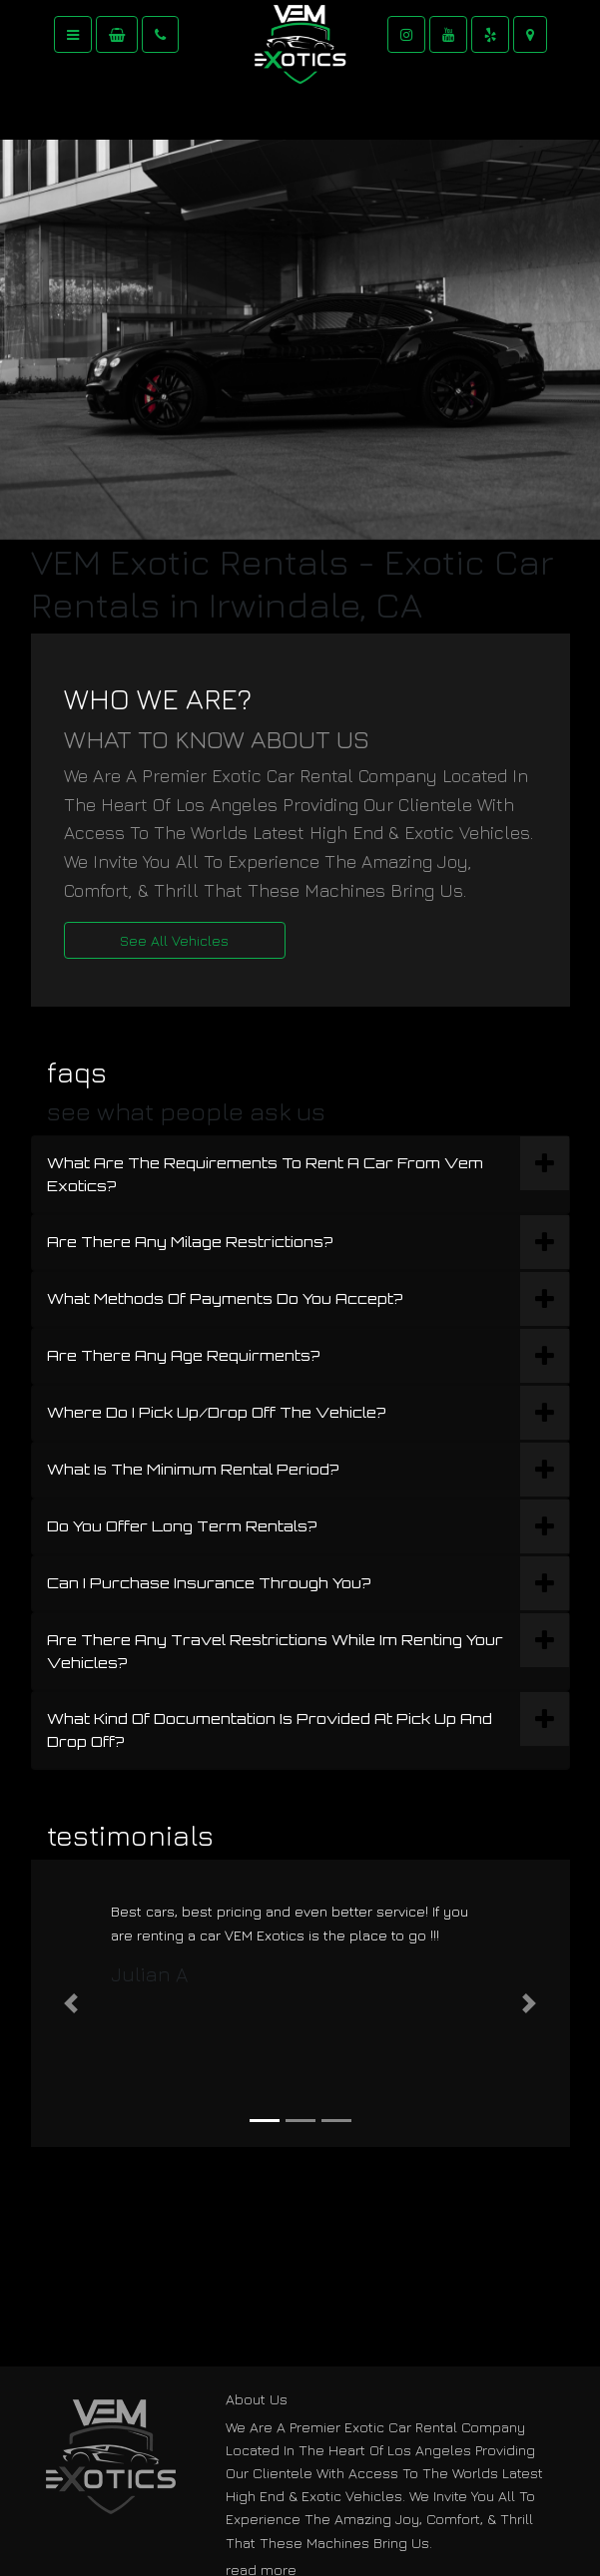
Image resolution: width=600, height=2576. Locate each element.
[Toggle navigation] (73, 34)
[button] (71, 2003)
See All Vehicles (174, 940)
